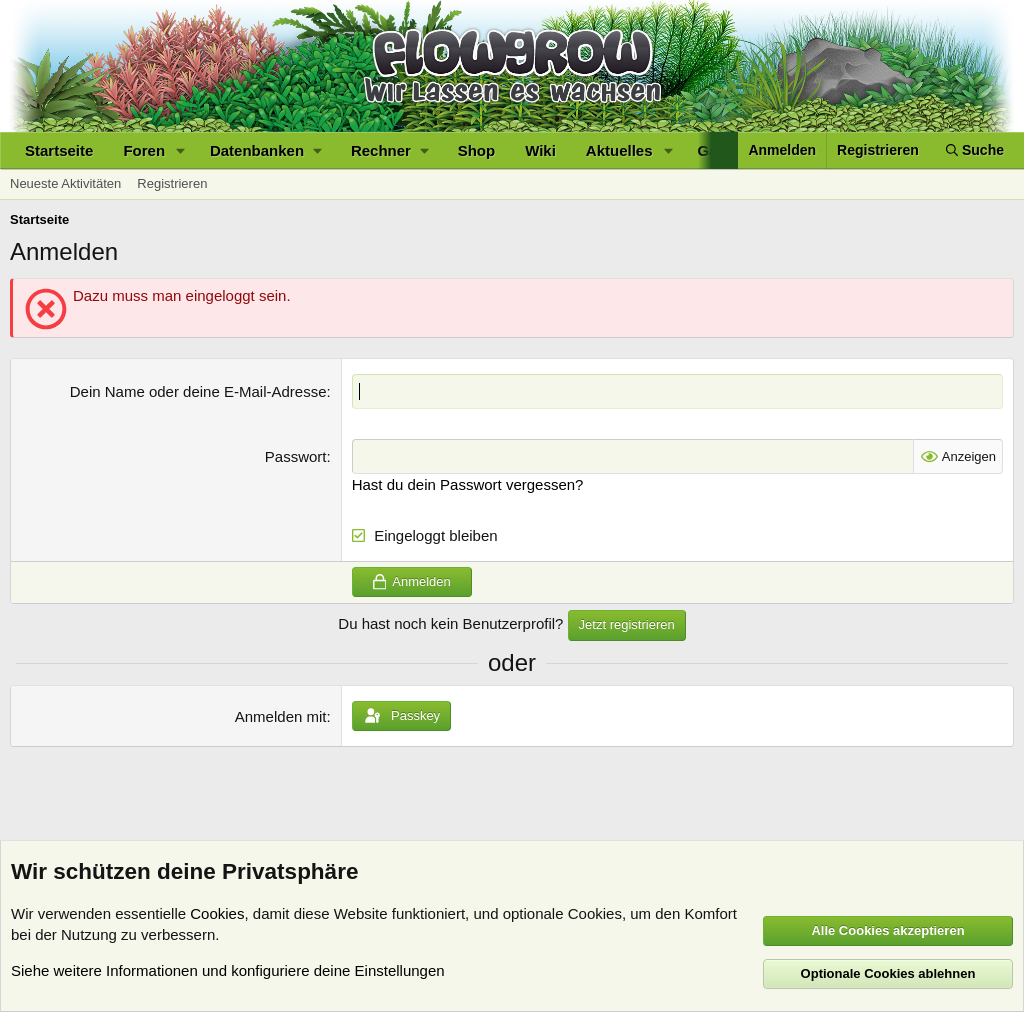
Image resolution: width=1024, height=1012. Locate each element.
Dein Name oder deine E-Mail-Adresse (198, 391)
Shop (477, 150)
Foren (144, 150)
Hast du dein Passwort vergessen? (468, 484)
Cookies (217, 913)
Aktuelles (619, 150)
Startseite (59, 150)
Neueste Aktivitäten (65, 183)
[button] (181, 150)
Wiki (540, 150)
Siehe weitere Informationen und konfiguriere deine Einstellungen (228, 970)
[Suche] (975, 150)
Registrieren (172, 183)
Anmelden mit (281, 716)
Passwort (296, 456)
